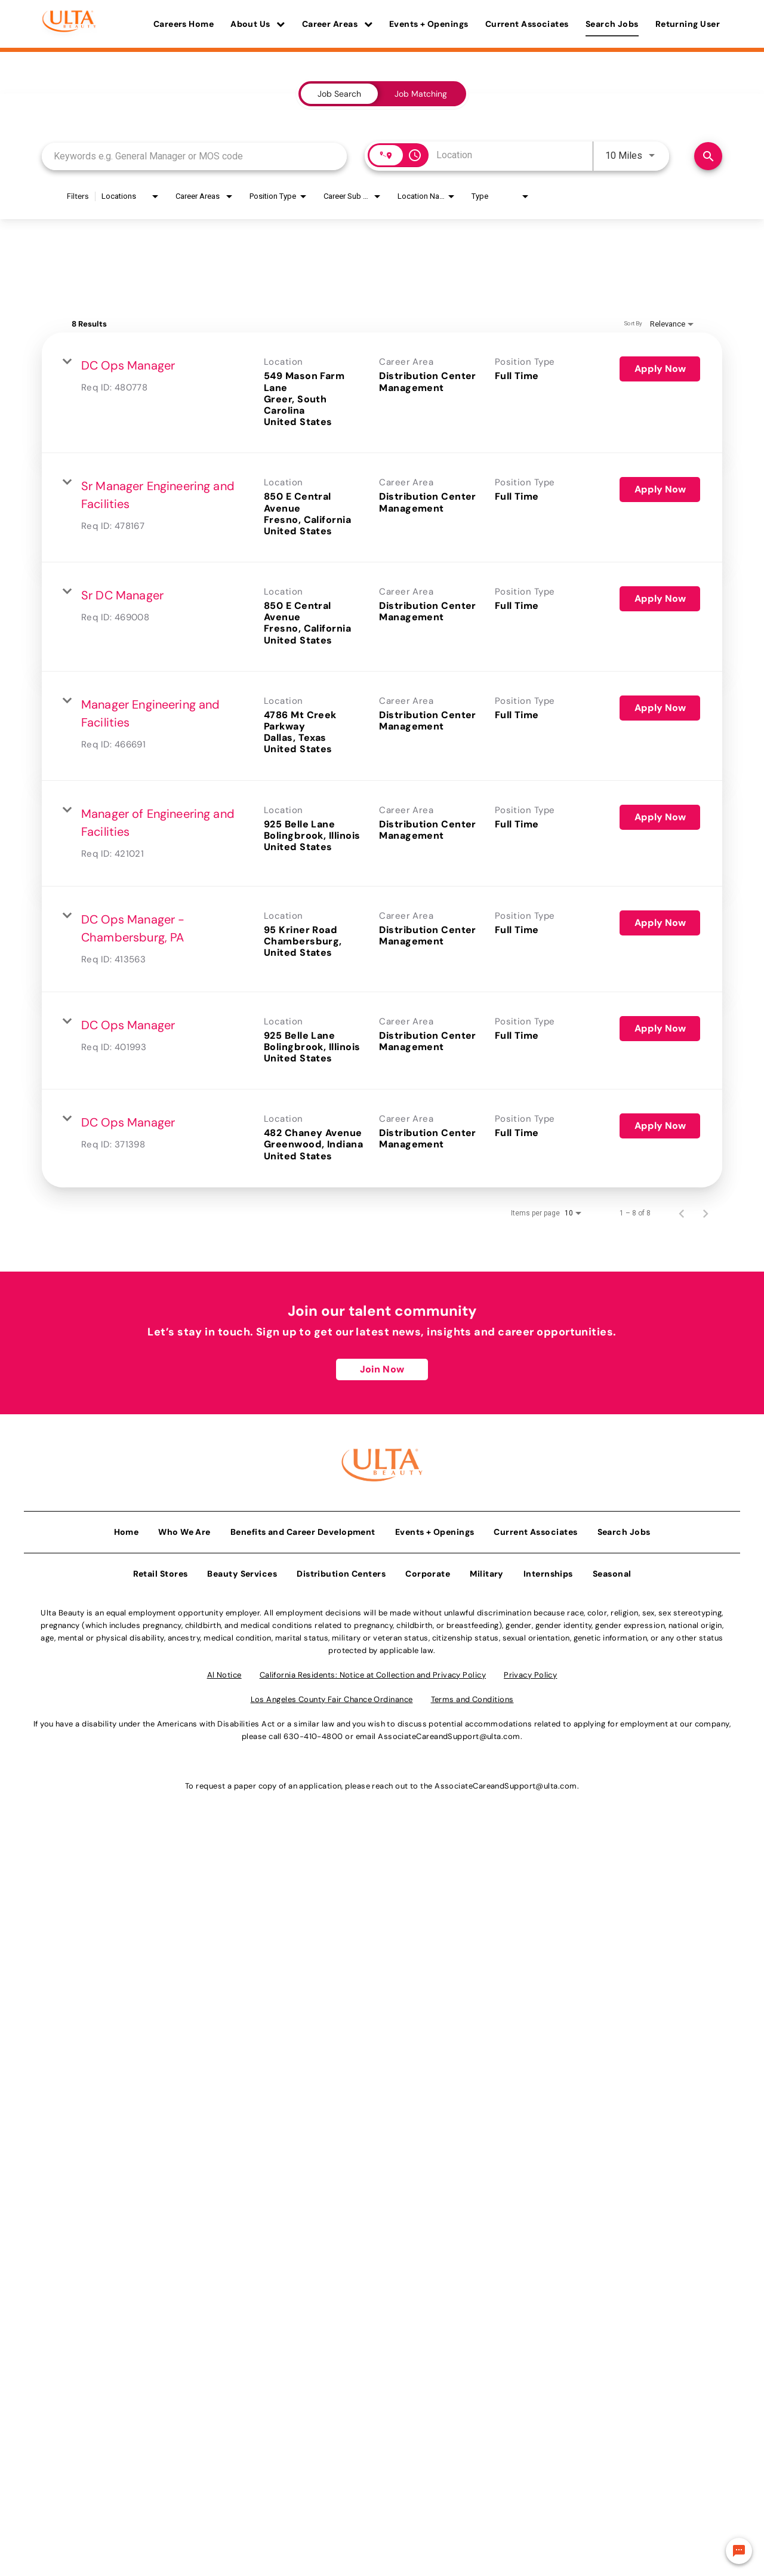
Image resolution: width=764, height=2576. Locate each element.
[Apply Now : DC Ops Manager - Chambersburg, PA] (660, 922)
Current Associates (527, 24)
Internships (548, 1569)
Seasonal (612, 1569)
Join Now (382, 1369)
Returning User (687, 24)
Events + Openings (429, 24)
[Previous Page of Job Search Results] (682, 1213)
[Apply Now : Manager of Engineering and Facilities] (660, 817)
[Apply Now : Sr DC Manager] (660, 598)
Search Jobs (612, 24)
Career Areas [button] (337, 24)
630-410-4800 (313, 1732)
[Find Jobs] (708, 156)
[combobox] (194, 156)
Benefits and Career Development (302, 1527)
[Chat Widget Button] (739, 2551)
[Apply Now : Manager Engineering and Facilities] (660, 708)
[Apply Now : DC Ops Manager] (660, 368)
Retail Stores (160, 1569)
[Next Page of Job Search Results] (705, 1213)
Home (126, 1527)
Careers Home (183, 24)
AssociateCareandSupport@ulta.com (449, 1732)
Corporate (427, 1569)
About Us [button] (257, 24)
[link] (382, 393)
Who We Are (184, 1527)
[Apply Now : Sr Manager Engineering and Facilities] (660, 489)
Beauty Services (242, 1569)
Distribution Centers (341, 1569)
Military (487, 1569)
